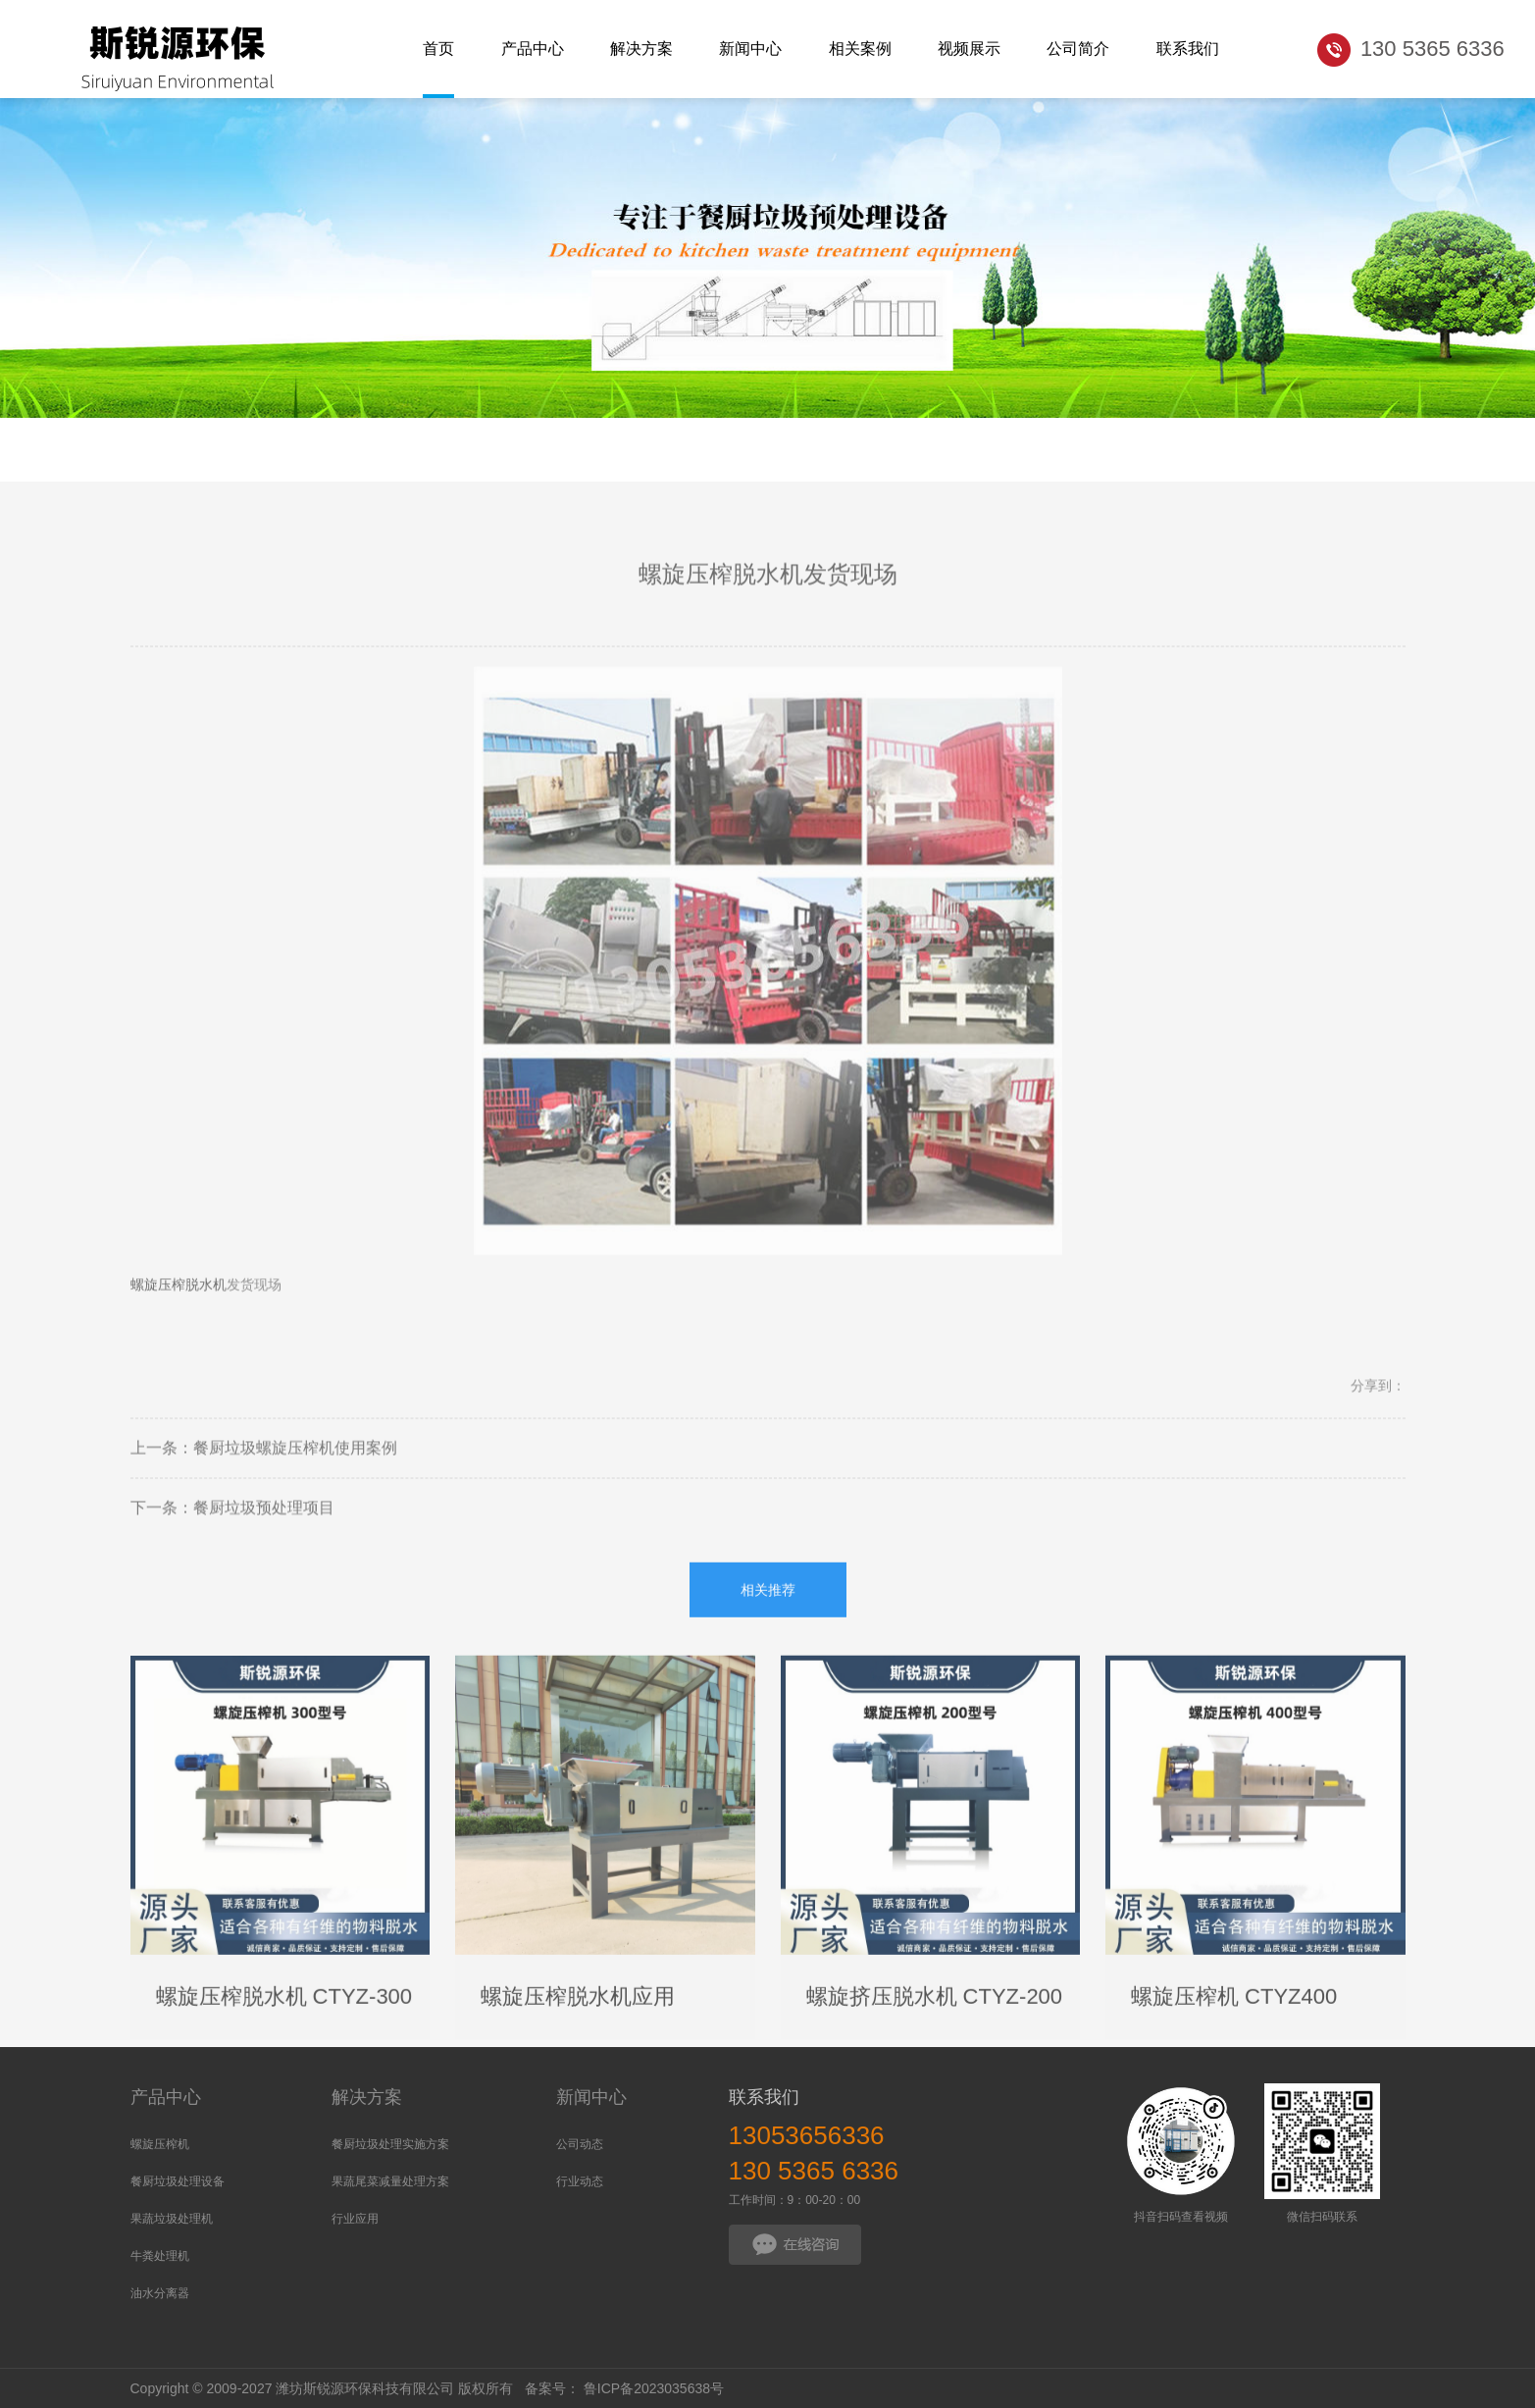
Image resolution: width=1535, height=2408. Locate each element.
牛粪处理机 (159, 2256)
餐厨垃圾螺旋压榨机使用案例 (295, 1472)
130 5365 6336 (814, 2170)
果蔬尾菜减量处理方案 (390, 2181)
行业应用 (355, 2219)
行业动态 (579, 2181)
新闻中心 (591, 2097)
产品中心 (165, 2097)
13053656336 (807, 2135)
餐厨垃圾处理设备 (177, 2181)
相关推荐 (768, 1613)
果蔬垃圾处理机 (171, 2219)
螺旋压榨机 (159, 2144)
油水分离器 (159, 2293)
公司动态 (579, 2144)
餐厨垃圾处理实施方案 (390, 2144)
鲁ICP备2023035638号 (654, 2388)
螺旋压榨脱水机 (178, 1309)
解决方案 (367, 2097)
